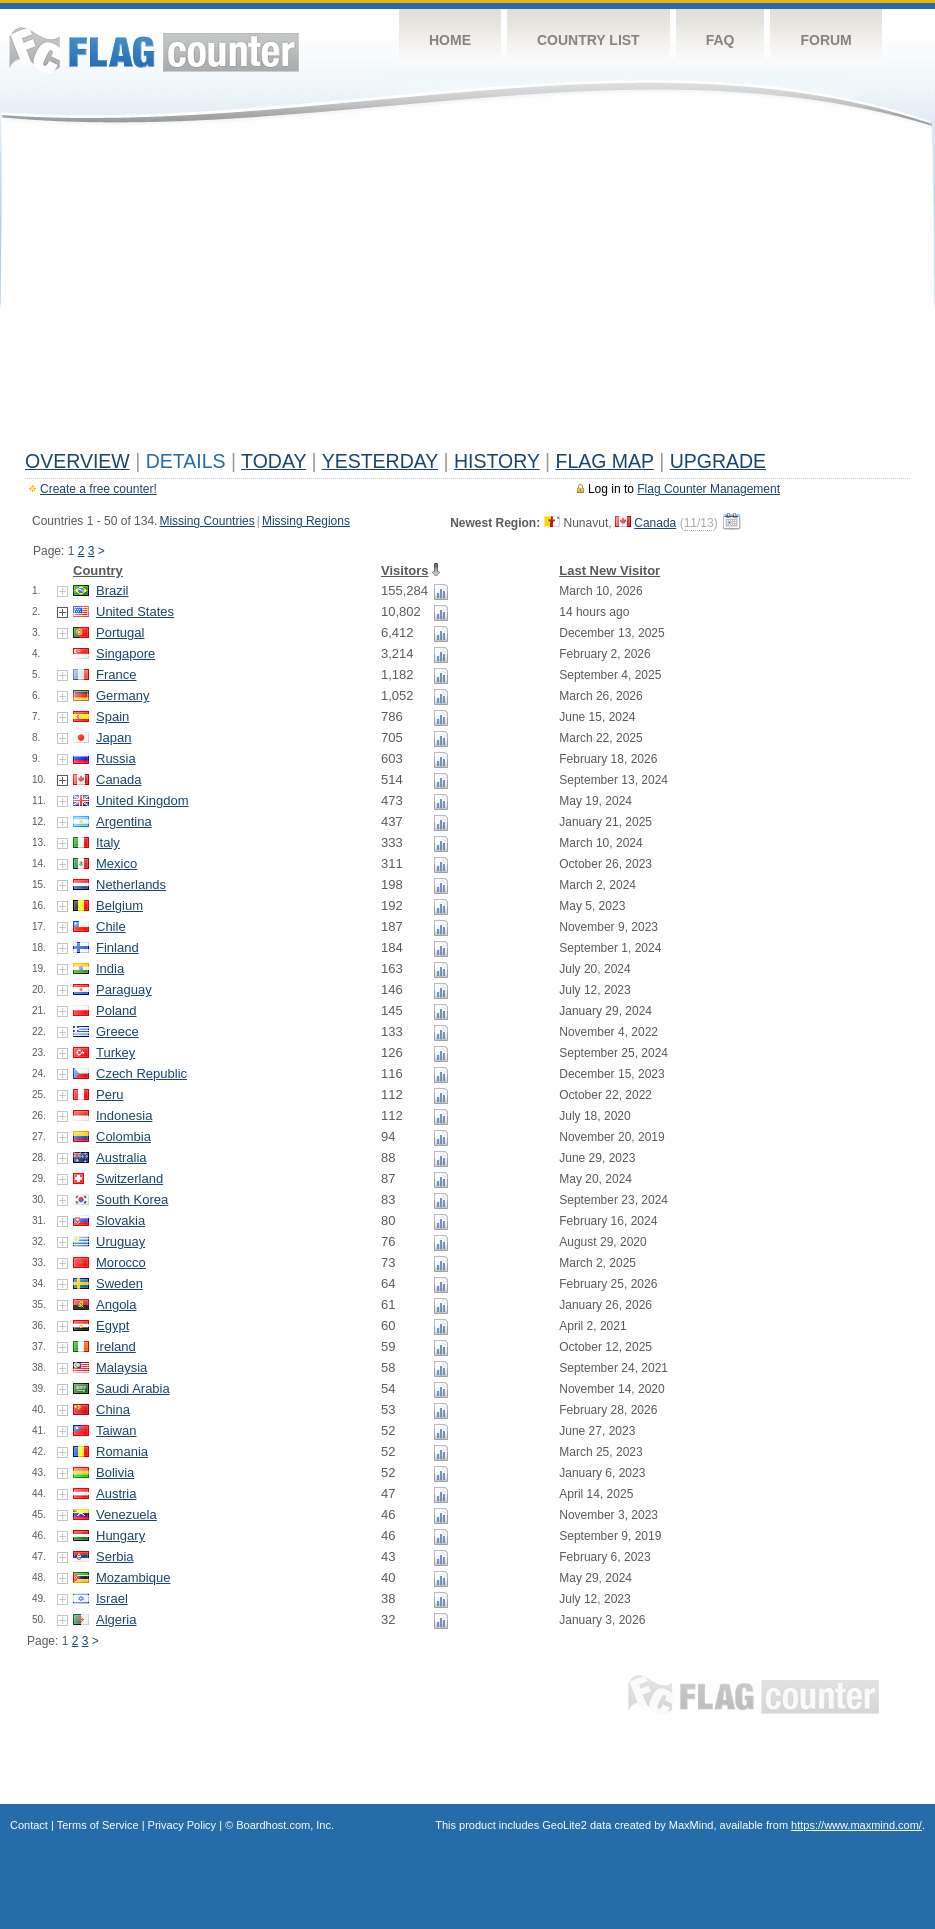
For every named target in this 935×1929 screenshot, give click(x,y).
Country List (588, 40)
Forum (825, 40)
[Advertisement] (467, 292)
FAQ (720, 40)
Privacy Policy (182, 1825)
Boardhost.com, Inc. (285, 1825)
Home (450, 40)
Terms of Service (98, 1825)
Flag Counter (154, 49)
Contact (29, 1825)
